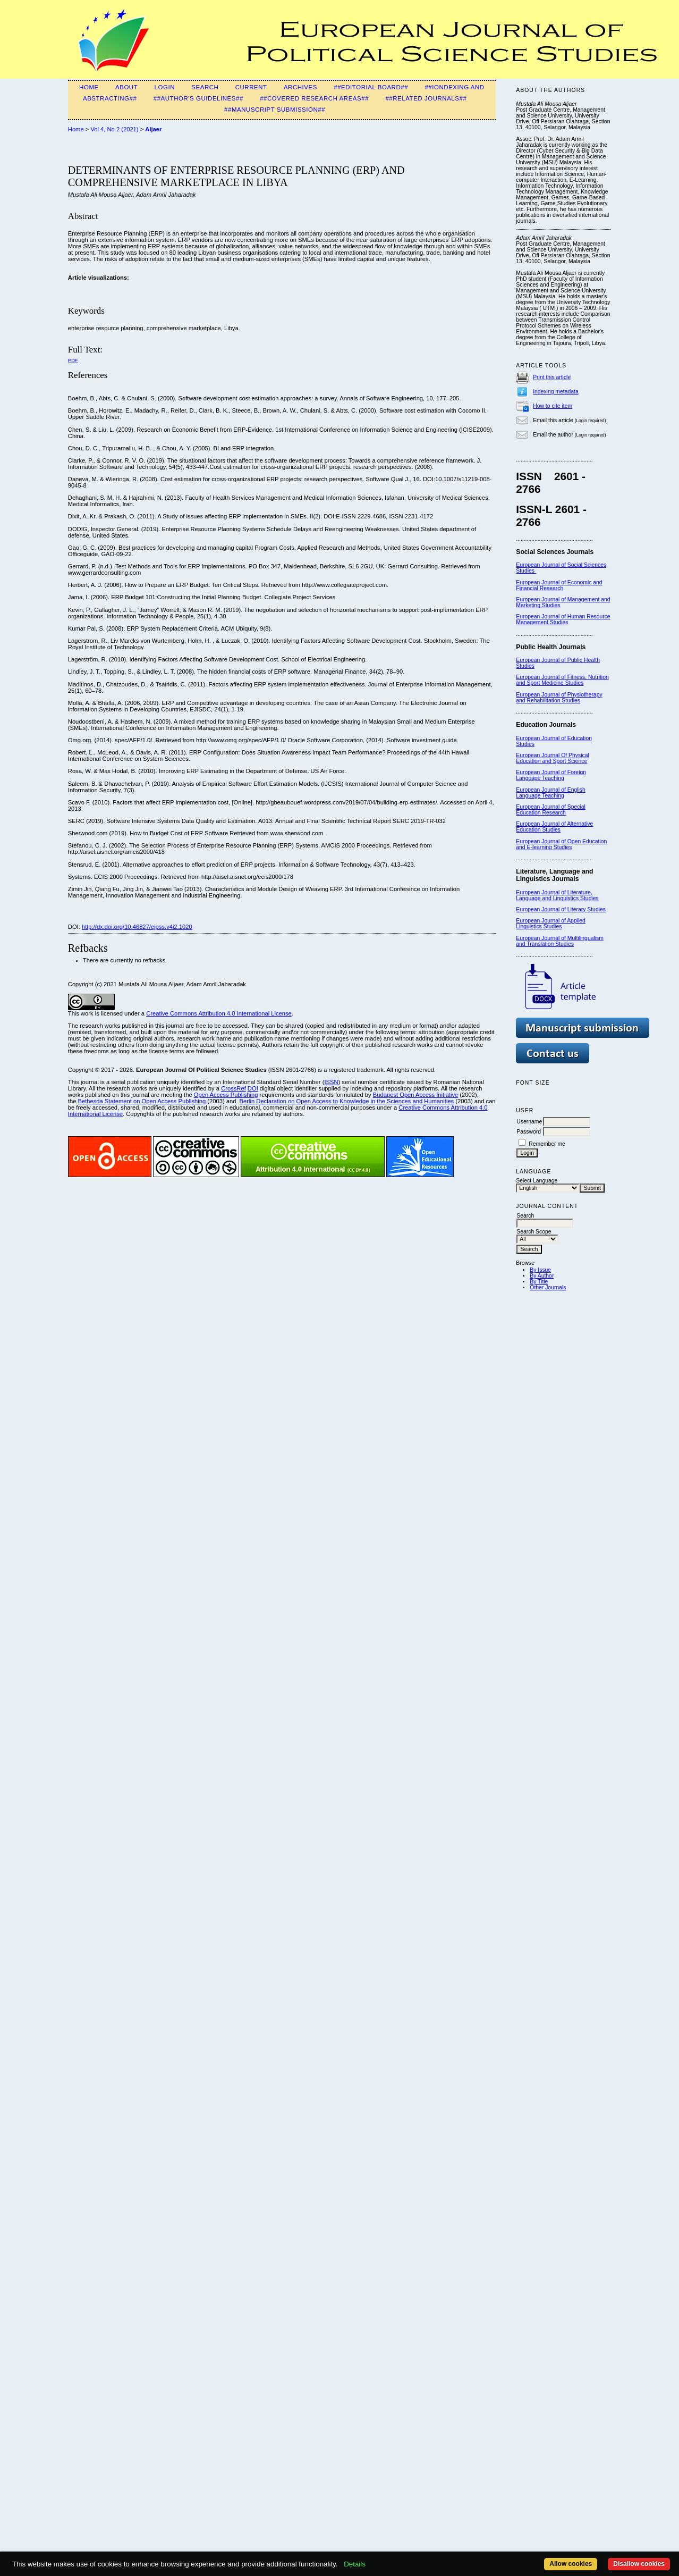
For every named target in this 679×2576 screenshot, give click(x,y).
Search (204, 87)
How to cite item (552, 406)
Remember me (547, 1144)
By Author (542, 1276)
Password (528, 1132)
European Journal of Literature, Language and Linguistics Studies (557, 895)
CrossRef (233, 1088)
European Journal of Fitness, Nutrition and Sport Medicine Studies (562, 680)
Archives (300, 87)
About (126, 87)
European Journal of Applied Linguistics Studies (550, 923)
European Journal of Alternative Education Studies (554, 827)
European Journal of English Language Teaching (550, 793)
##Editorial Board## (371, 87)
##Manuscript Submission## (274, 109)
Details (355, 2564)
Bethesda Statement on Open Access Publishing (142, 1101)
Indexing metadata (556, 392)
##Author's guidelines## (198, 98)
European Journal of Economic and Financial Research (559, 585)
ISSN (331, 1082)
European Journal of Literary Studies (561, 909)
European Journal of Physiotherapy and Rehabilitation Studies (559, 697)
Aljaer (153, 129)
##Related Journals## (425, 98)
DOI (253, 1088)
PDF (73, 360)
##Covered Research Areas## (314, 98)
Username (529, 1122)
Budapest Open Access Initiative (415, 1095)
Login (165, 87)
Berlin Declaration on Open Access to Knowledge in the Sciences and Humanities (347, 1101)
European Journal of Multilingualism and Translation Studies (560, 941)
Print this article (552, 377)
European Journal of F (543, 772)
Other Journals (548, 1287)
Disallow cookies (639, 2563)
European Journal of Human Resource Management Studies (563, 619)
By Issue (540, 1270)
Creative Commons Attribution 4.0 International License (219, 1013)
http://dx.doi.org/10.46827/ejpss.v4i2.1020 (137, 927)
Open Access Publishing (226, 1095)
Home (89, 87)
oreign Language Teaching (551, 775)
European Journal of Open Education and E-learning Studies (561, 844)
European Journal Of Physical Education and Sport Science (552, 758)
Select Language (536, 1181)
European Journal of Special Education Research (550, 810)
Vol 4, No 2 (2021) (114, 129)
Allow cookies (570, 2563)
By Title (539, 1282)
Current (251, 87)
